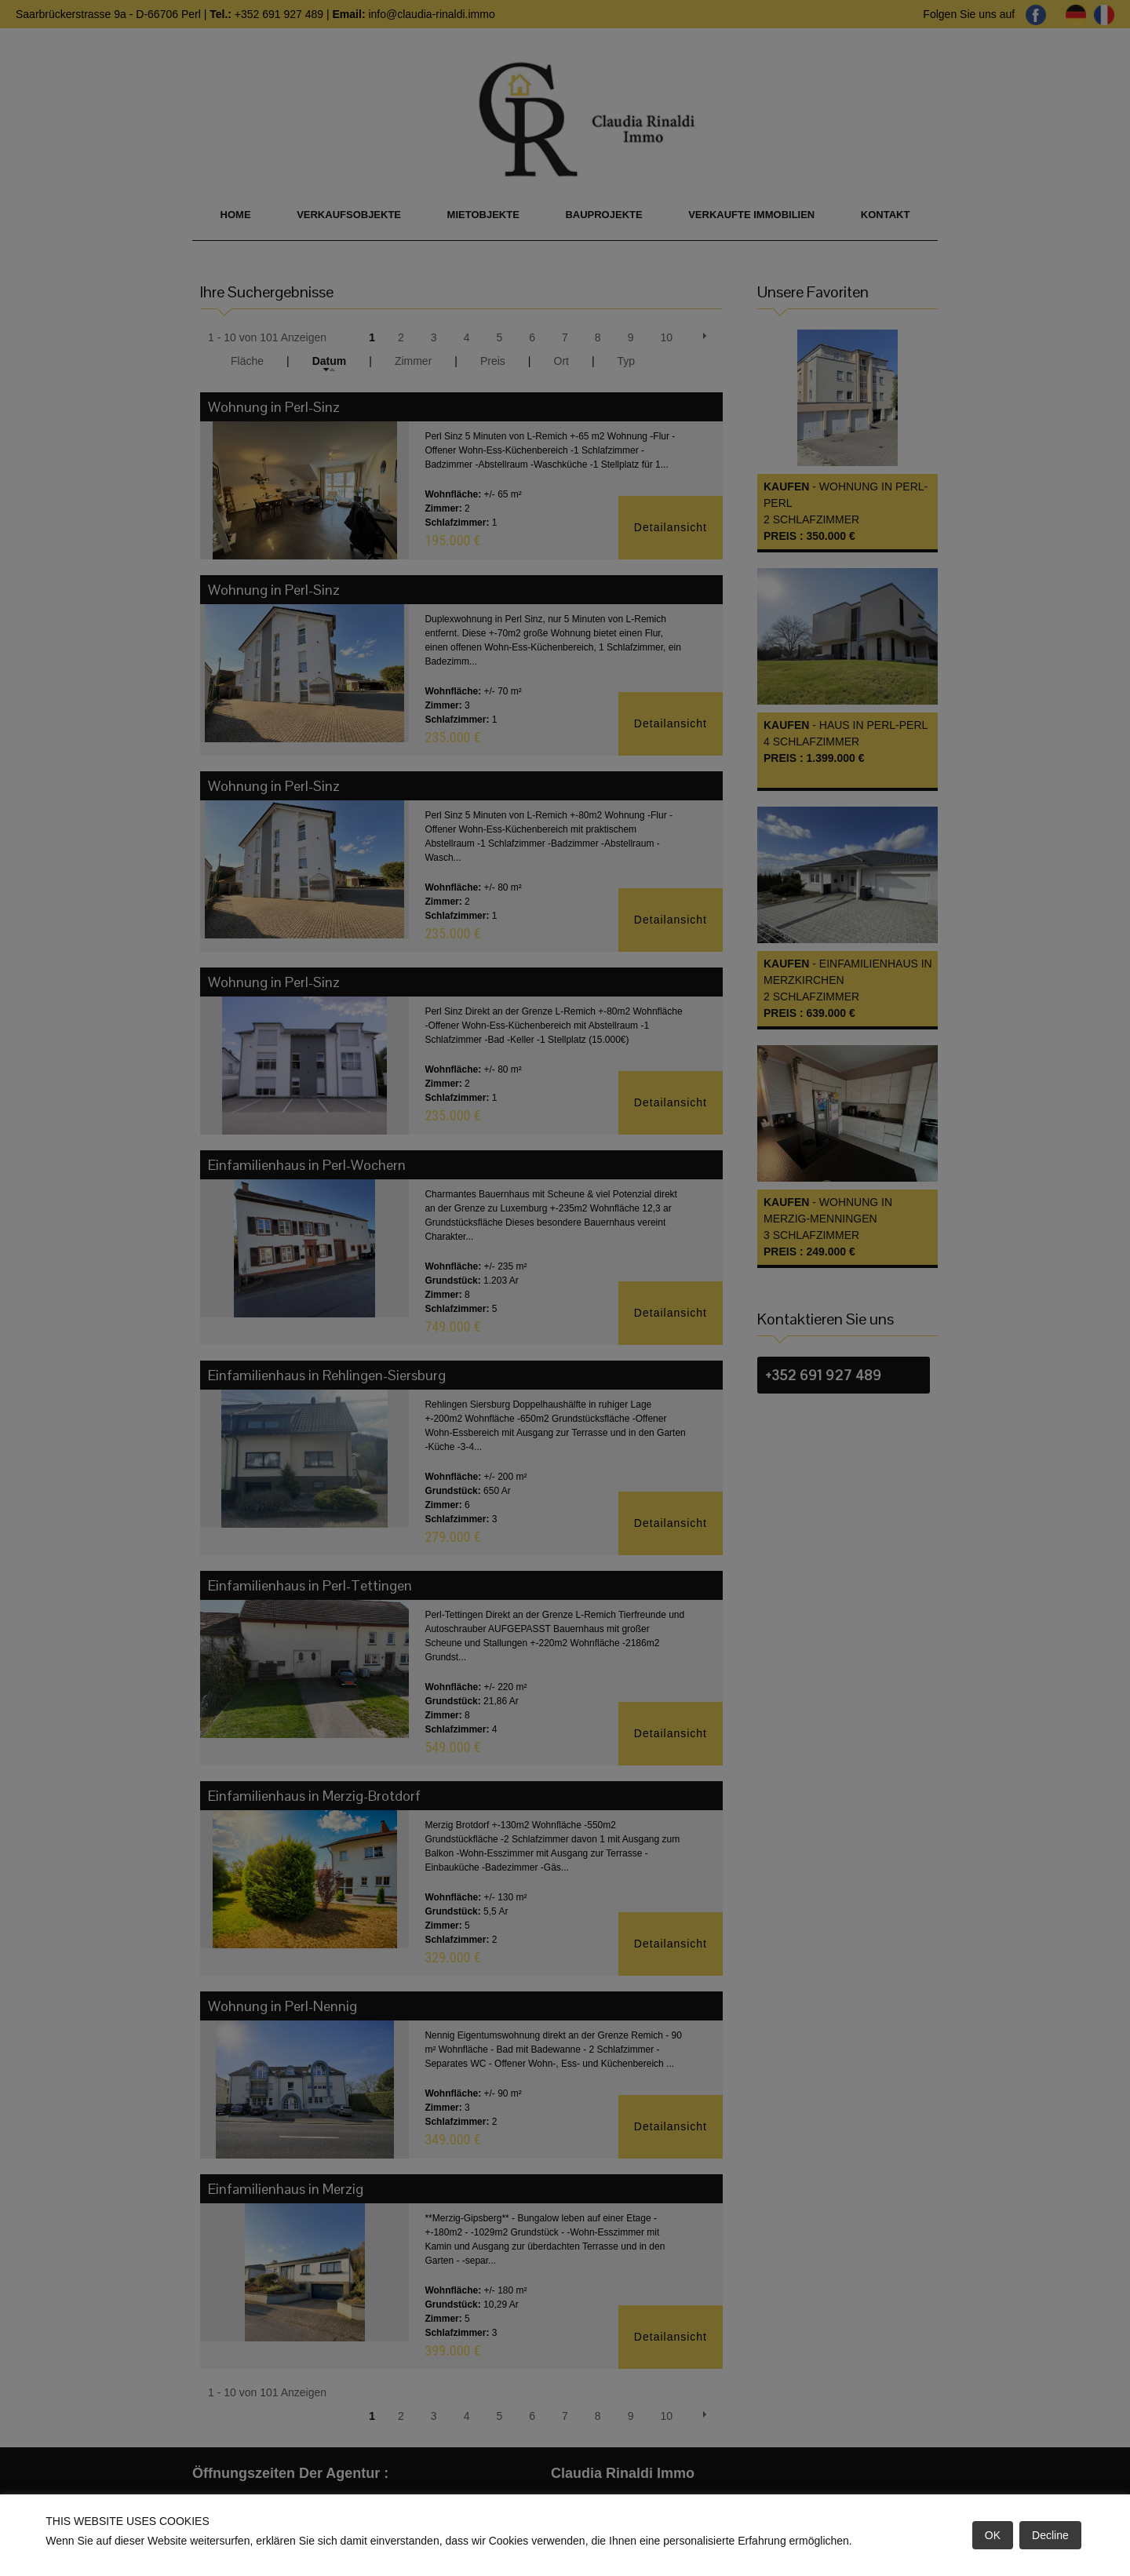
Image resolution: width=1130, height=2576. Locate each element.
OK (993, 2535)
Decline (1050, 2535)
